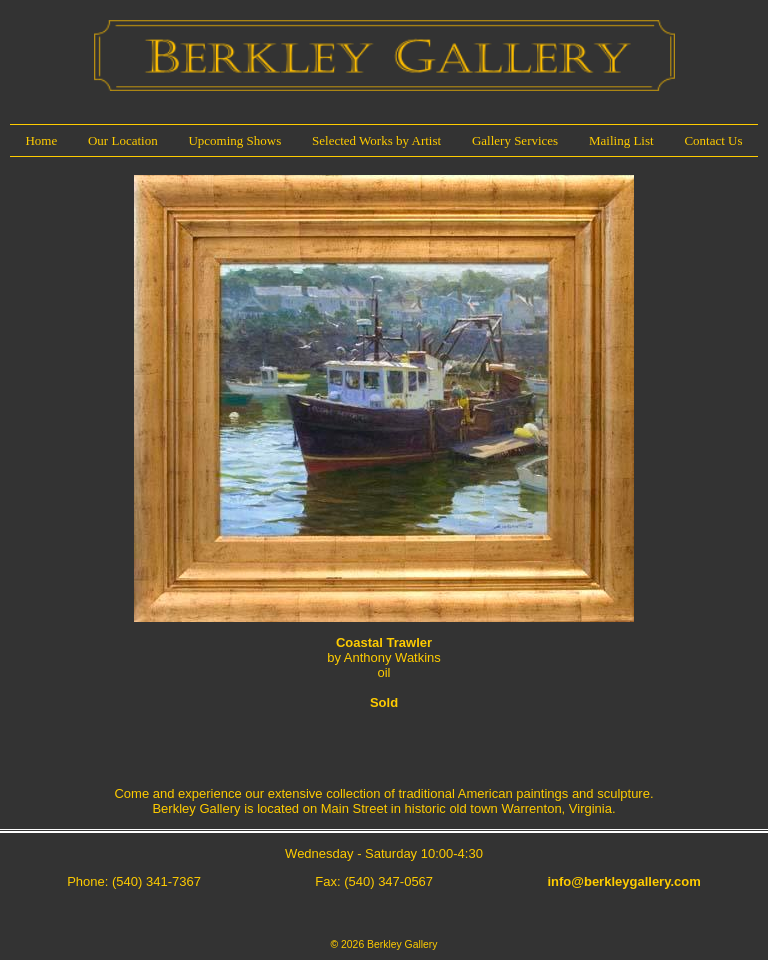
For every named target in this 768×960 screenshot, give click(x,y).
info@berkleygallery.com (623, 881)
